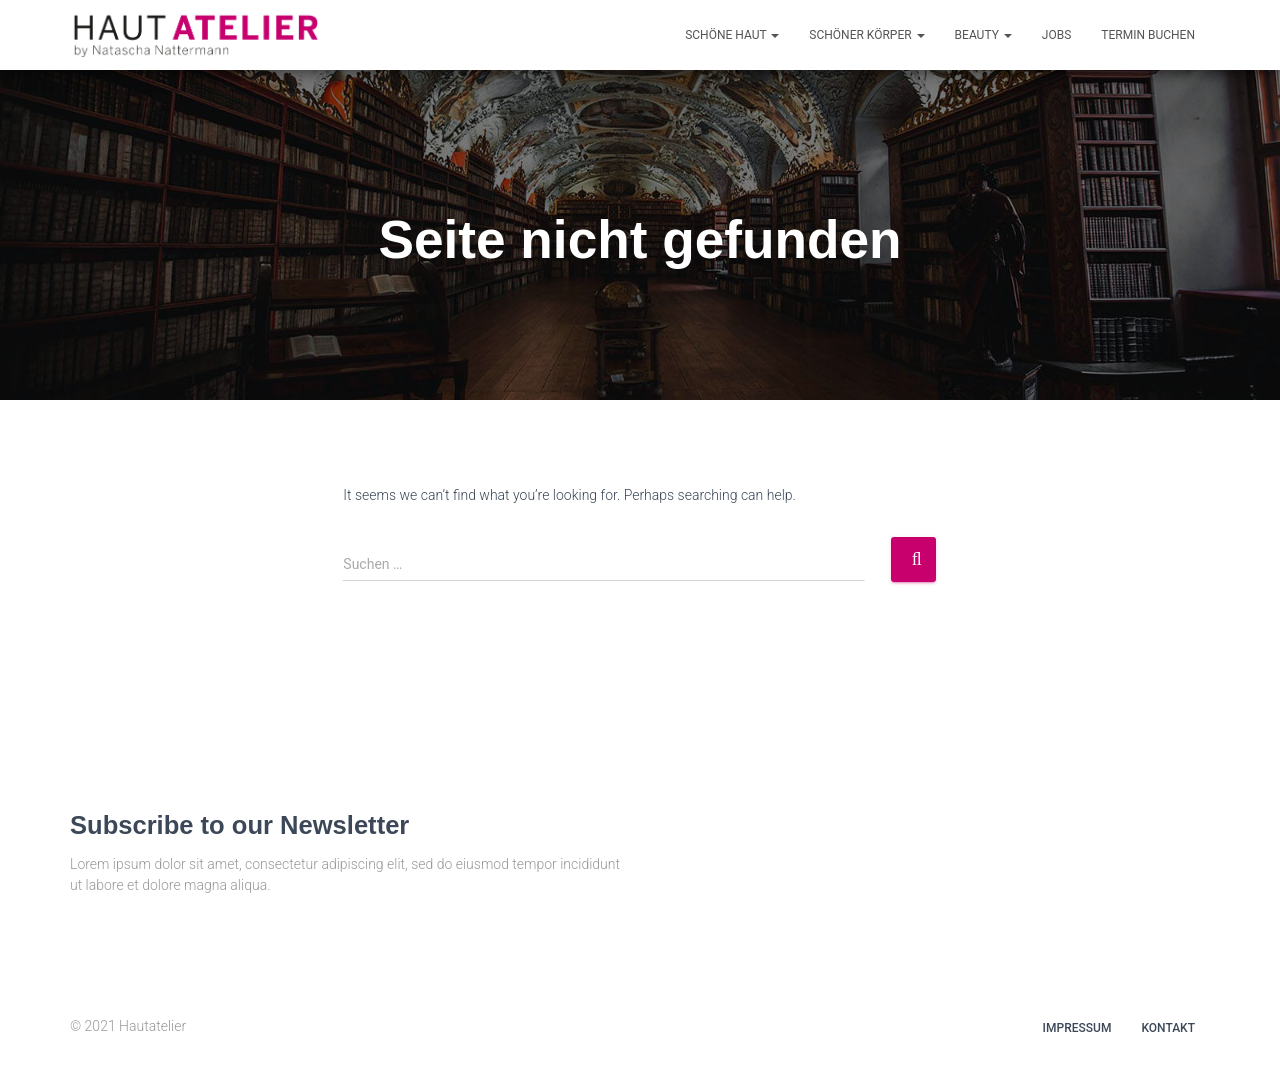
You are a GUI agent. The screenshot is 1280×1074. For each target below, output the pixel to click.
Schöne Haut (732, 35)
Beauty (983, 35)
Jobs (1056, 35)
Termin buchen (1148, 35)
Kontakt (1168, 1028)
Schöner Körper (866, 35)
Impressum (1077, 1028)
